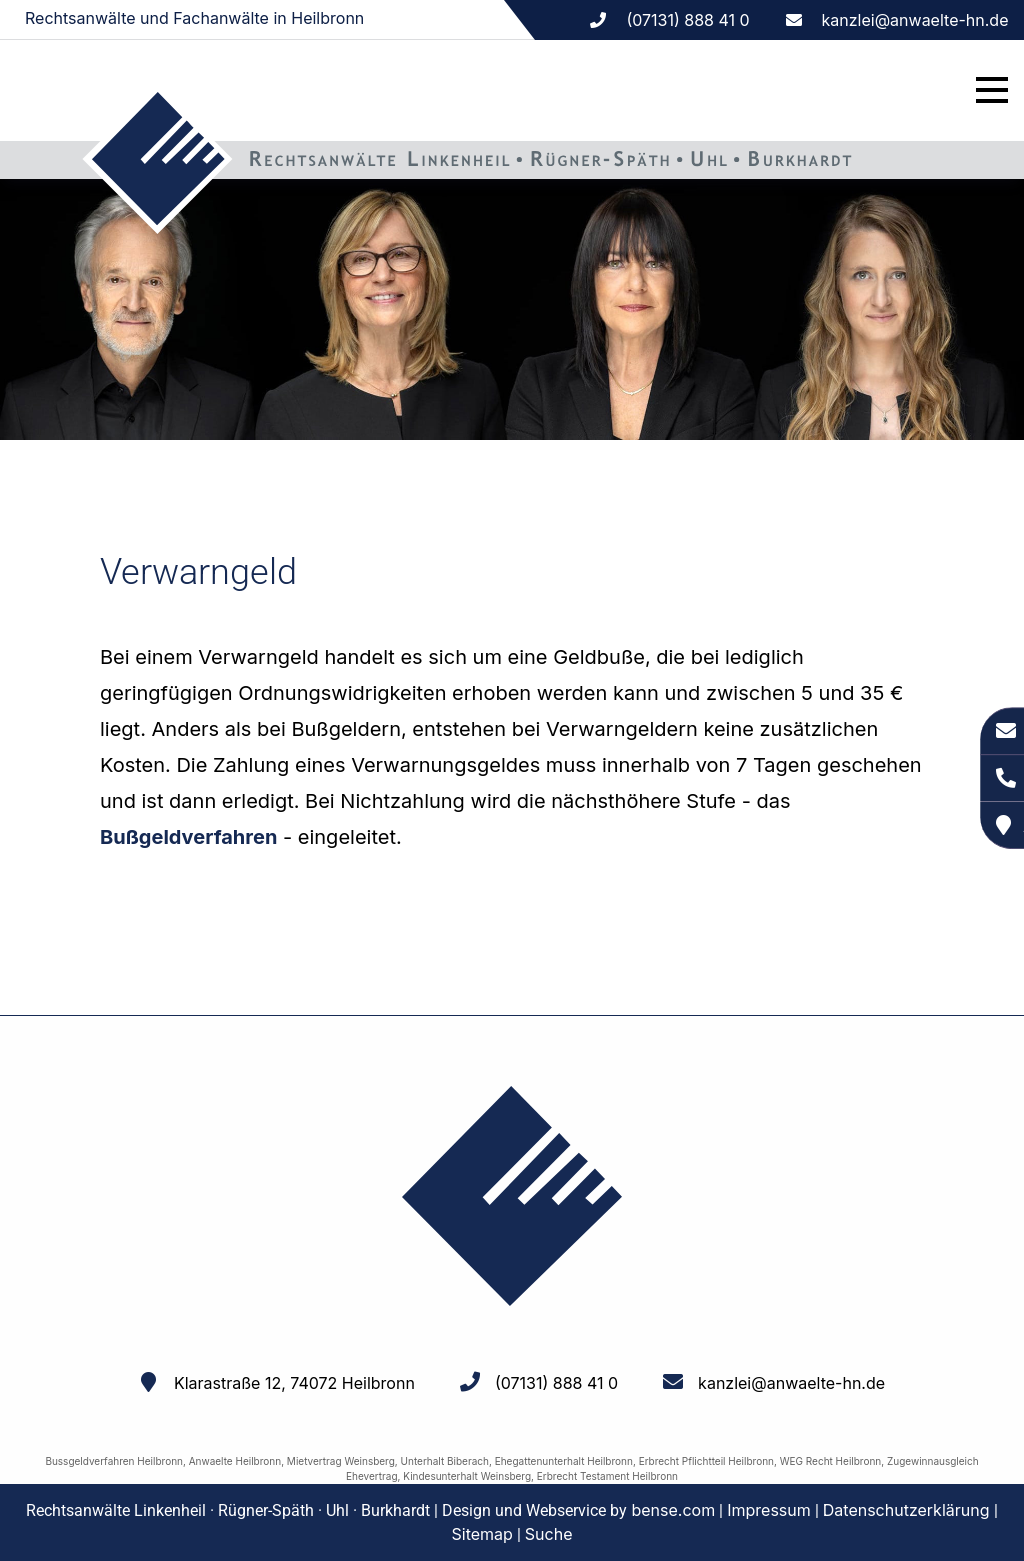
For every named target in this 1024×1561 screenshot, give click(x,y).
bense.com (673, 1510)
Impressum (769, 1510)
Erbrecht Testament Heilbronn (607, 1476)
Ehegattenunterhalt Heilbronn (564, 1461)
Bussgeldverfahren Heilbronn (114, 1461)
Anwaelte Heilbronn (235, 1461)
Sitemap (482, 1534)
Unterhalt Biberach (445, 1461)
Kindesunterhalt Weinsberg (467, 1476)
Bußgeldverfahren (188, 837)
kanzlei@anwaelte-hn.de (915, 20)
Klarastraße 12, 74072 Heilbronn (294, 1383)
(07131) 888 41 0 (556, 1383)
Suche (549, 1534)
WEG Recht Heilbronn (831, 1461)
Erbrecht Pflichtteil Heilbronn (706, 1461)
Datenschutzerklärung (906, 1510)
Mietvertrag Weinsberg (341, 1461)
